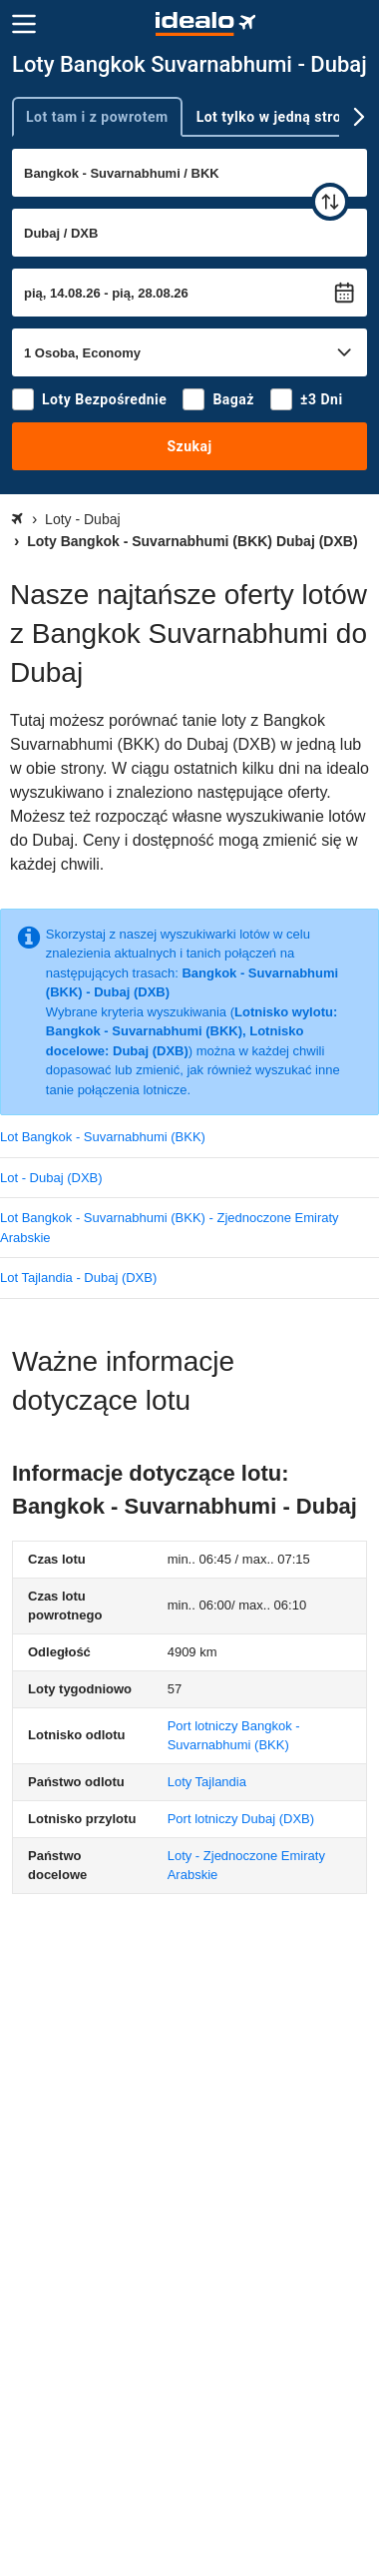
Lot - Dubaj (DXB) (51, 1177)
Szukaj (189, 446)
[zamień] (330, 202)
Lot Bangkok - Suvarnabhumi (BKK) (102, 1136)
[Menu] (24, 24)
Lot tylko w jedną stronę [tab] (277, 117)
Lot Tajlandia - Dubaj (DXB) (78, 1277)
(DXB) (241, 1818)
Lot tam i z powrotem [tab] (97, 117)
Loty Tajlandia (207, 1781)
